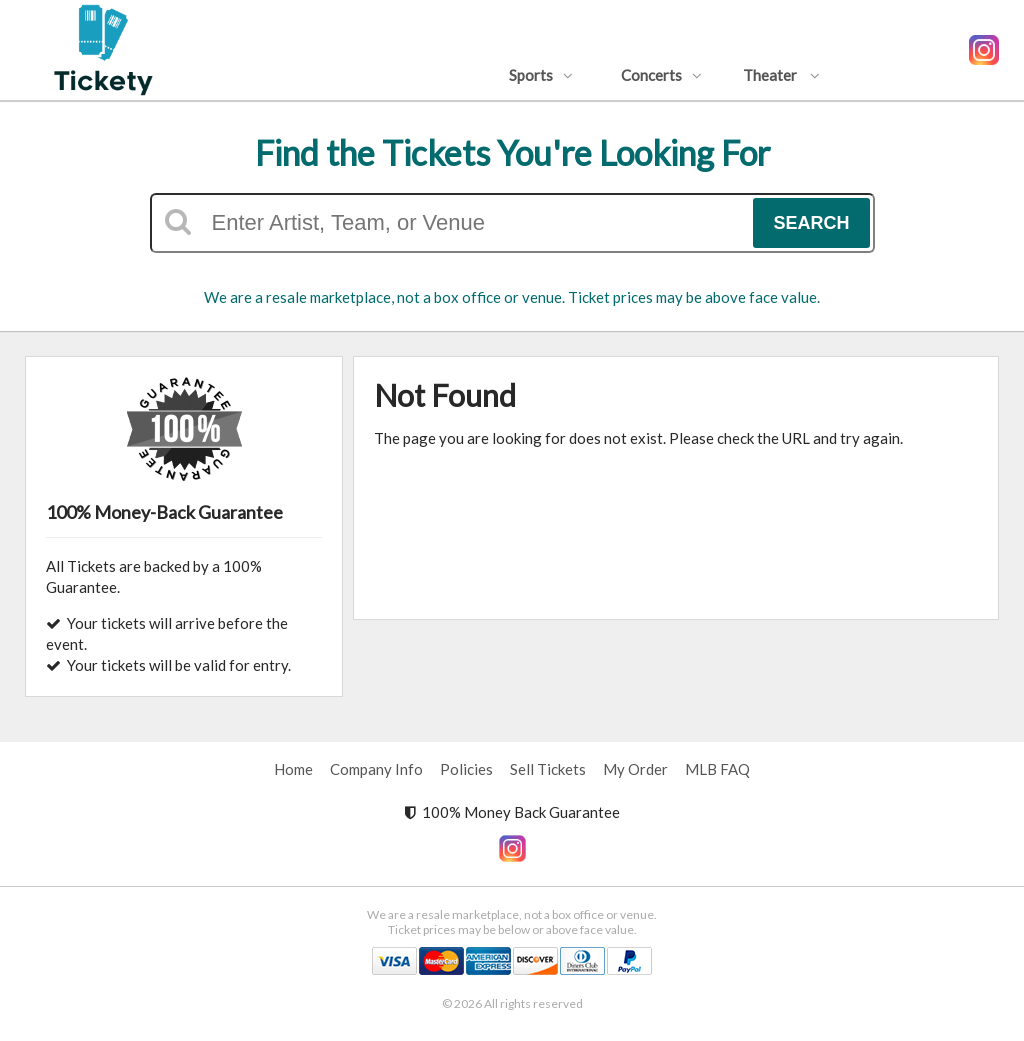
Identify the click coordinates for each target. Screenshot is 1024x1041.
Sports (541, 75)
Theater (781, 75)
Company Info (376, 769)
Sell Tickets (548, 769)
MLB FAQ (717, 769)
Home (293, 769)
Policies (466, 769)
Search (811, 223)
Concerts (661, 75)
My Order (635, 769)
